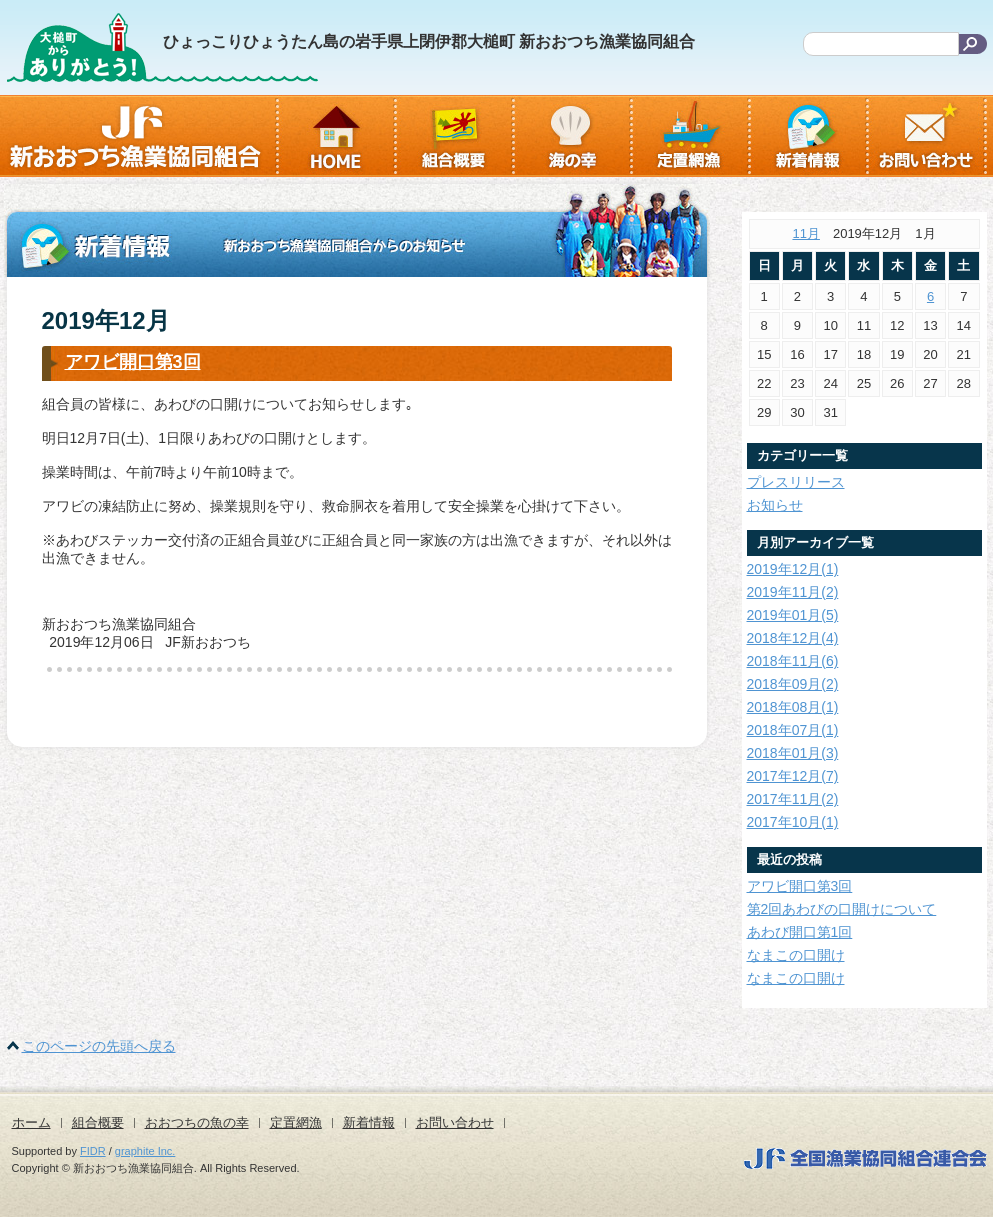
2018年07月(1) (793, 730)
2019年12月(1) (793, 569)
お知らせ (775, 505)
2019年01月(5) (793, 615)
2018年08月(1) (793, 707)
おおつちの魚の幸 (197, 1122)
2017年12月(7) (793, 776)
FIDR (93, 1151)
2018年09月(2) (793, 684)
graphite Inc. (145, 1151)
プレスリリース (796, 482)
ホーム (31, 1122)
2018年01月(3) (793, 753)
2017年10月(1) (793, 822)
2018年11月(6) (793, 661)
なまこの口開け (796, 955)
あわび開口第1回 (800, 932)
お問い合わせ (455, 1122)
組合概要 (98, 1122)
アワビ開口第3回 (133, 362)
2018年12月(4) (793, 638)
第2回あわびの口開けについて (842, 909)
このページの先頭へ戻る (99, 1046)
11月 (805, 233)
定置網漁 (296, 1122)
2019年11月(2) (793, 592)
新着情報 (369, 1122)
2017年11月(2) (793, 799)
